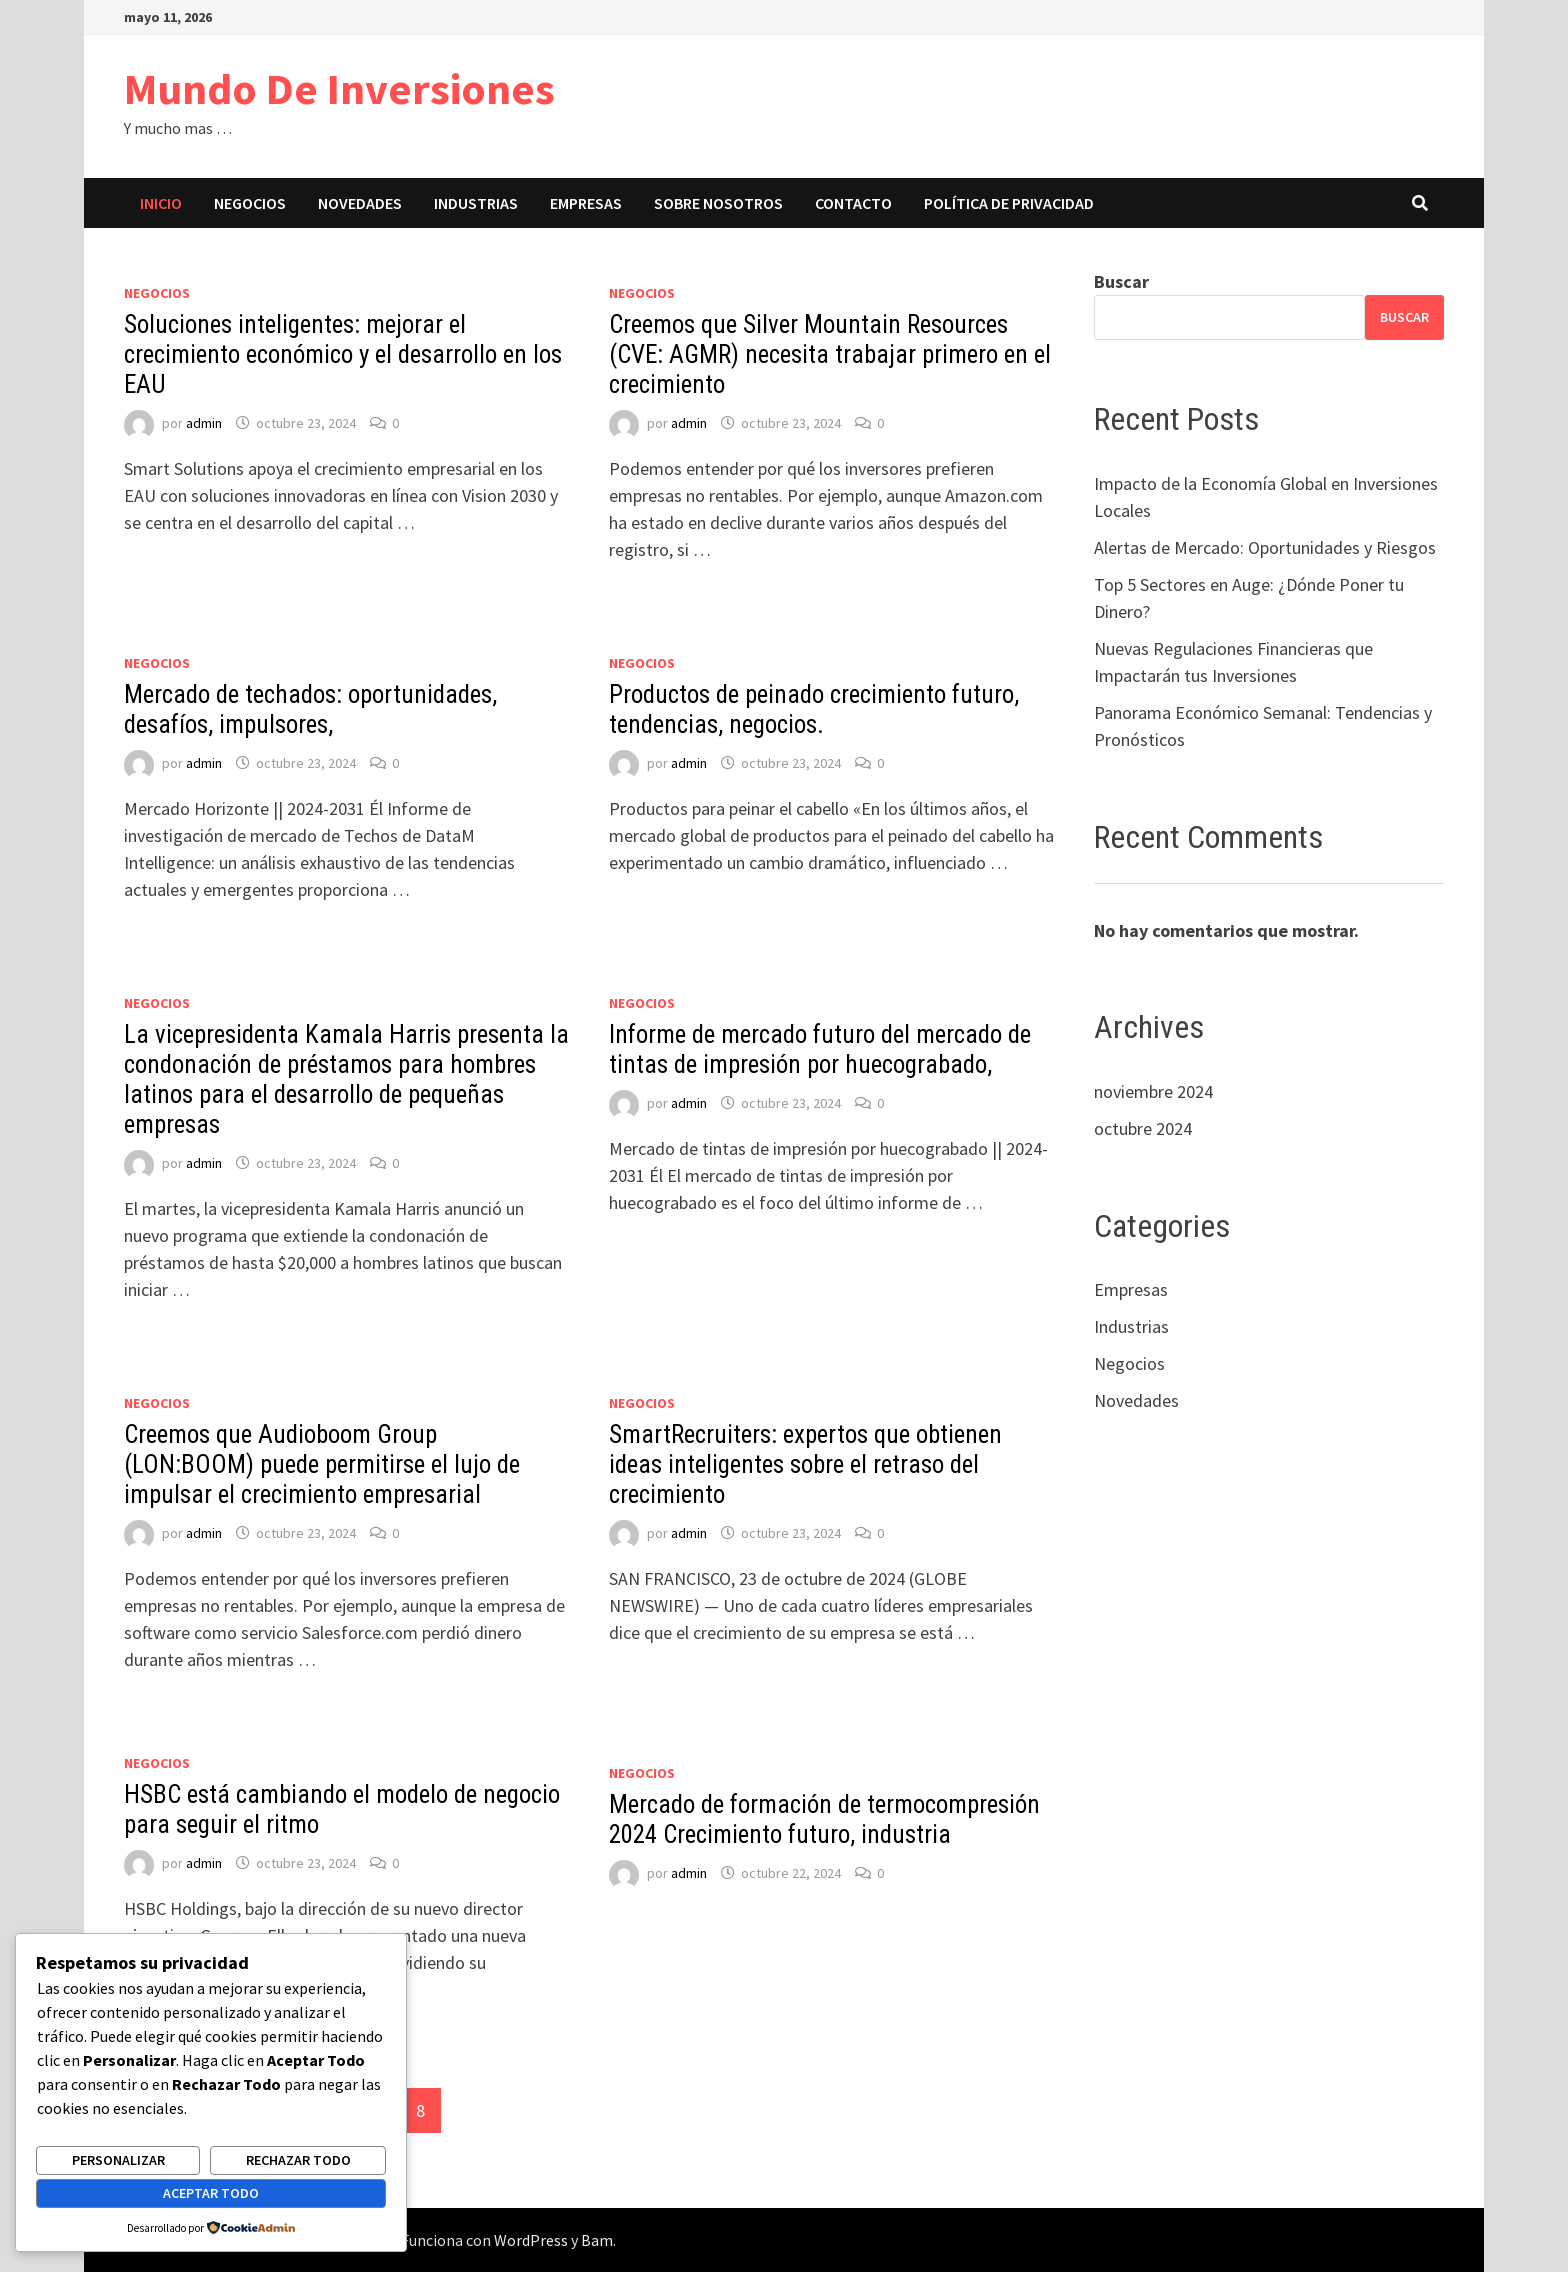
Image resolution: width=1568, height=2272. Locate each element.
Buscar (1121, 281)
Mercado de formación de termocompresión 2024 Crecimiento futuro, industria (824, 1819)
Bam (597, 2240)
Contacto (853, 203)
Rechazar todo (298, 2160)
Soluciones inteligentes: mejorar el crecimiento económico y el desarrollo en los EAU (343, 354)
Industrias (476, 203)
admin (204, 423)
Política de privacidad (1009, 203)
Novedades (360, 203)
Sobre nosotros (718, 203)
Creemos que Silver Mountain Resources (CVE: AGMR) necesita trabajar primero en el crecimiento (830, 354)
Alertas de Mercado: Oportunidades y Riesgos (1265, 547)
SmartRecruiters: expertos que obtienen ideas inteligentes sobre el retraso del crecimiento (805, 1464)
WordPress (531, 2240)
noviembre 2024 (1153, 1091)
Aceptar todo (211, 2193)
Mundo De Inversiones (339, 88)
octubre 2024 (1143, 1128)
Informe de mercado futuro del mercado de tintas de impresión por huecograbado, (820, 1049)
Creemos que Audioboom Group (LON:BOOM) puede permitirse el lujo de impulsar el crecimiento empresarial (322, 1464)
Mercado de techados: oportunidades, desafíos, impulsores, (310, 709)
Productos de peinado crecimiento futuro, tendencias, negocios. (814, 709)
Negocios (250, 203)
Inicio (161, 203)
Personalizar (118, 2160)
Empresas (586, 203)
